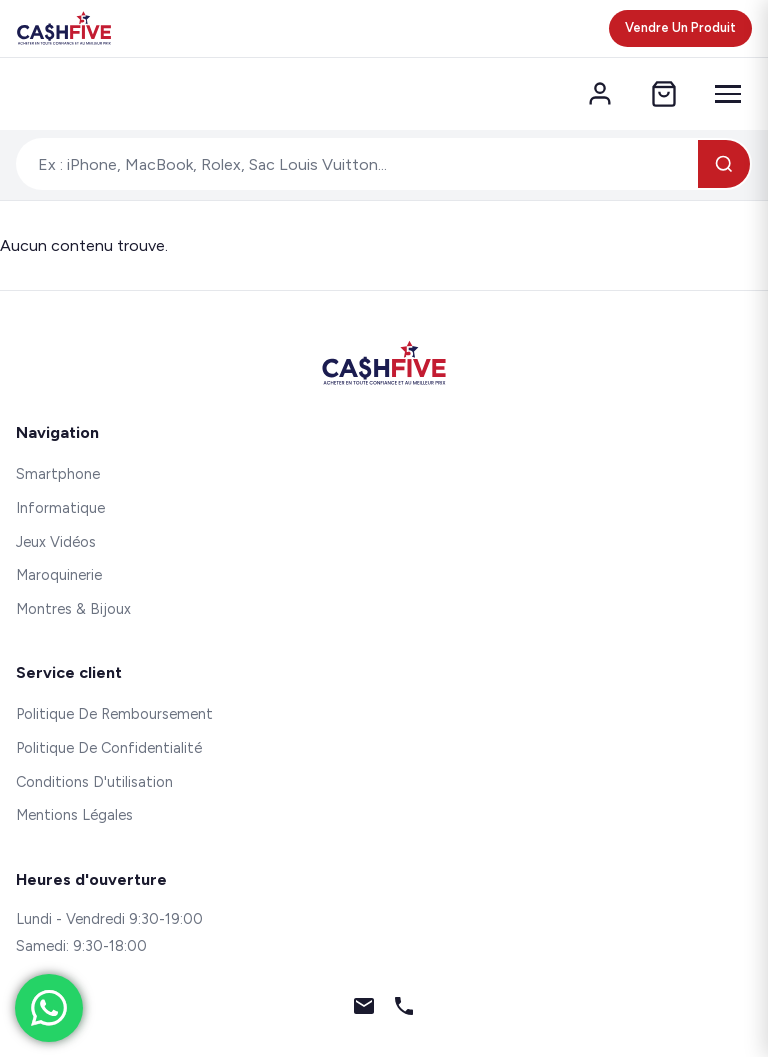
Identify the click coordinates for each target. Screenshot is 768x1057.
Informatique (60, 508)
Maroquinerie (59, 575)
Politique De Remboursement (114, 714)
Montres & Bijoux (73, 609)
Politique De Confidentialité (109, 748)
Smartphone (58, 474)
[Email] (364, 1010)
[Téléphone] (404, 1010)
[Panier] (664, 94)
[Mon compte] (600, 94)
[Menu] (728, 94)
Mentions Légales (74, 815)
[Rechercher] (724, 164)
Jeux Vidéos (56, 542)
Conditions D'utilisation (94, 782)
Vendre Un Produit (680, 27)
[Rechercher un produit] (358, 164)
